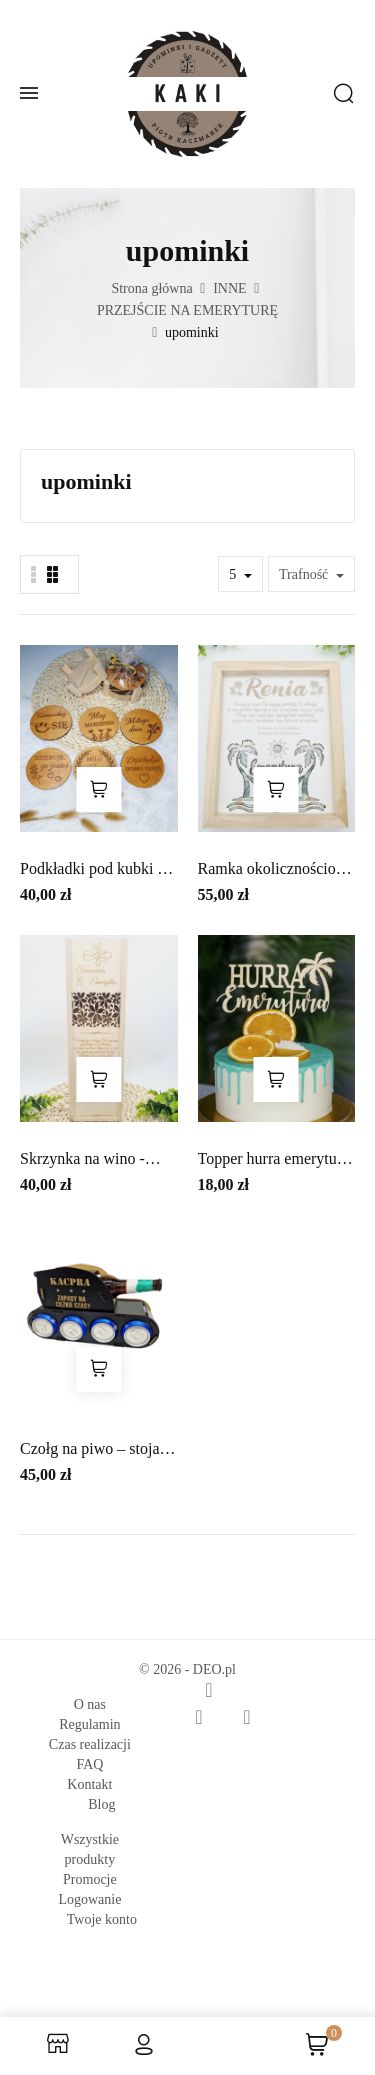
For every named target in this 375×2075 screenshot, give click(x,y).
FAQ (89, 1764)
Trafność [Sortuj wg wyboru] (305, 574)
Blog (101, 1804)
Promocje (90, 1879)
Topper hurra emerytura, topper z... (276, 1160)
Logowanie (89, 1899)
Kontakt (89, 1784)
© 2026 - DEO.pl (187, 1669)
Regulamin (89, 1724)
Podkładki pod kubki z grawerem (92, 870)
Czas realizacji (90, 1744)
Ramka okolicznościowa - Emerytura (276, 870)
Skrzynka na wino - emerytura (82, 1160)
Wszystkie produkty (90, 1849)
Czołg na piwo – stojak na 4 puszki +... (94, 1450)
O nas (90, 1704)
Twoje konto (102, 1919)
